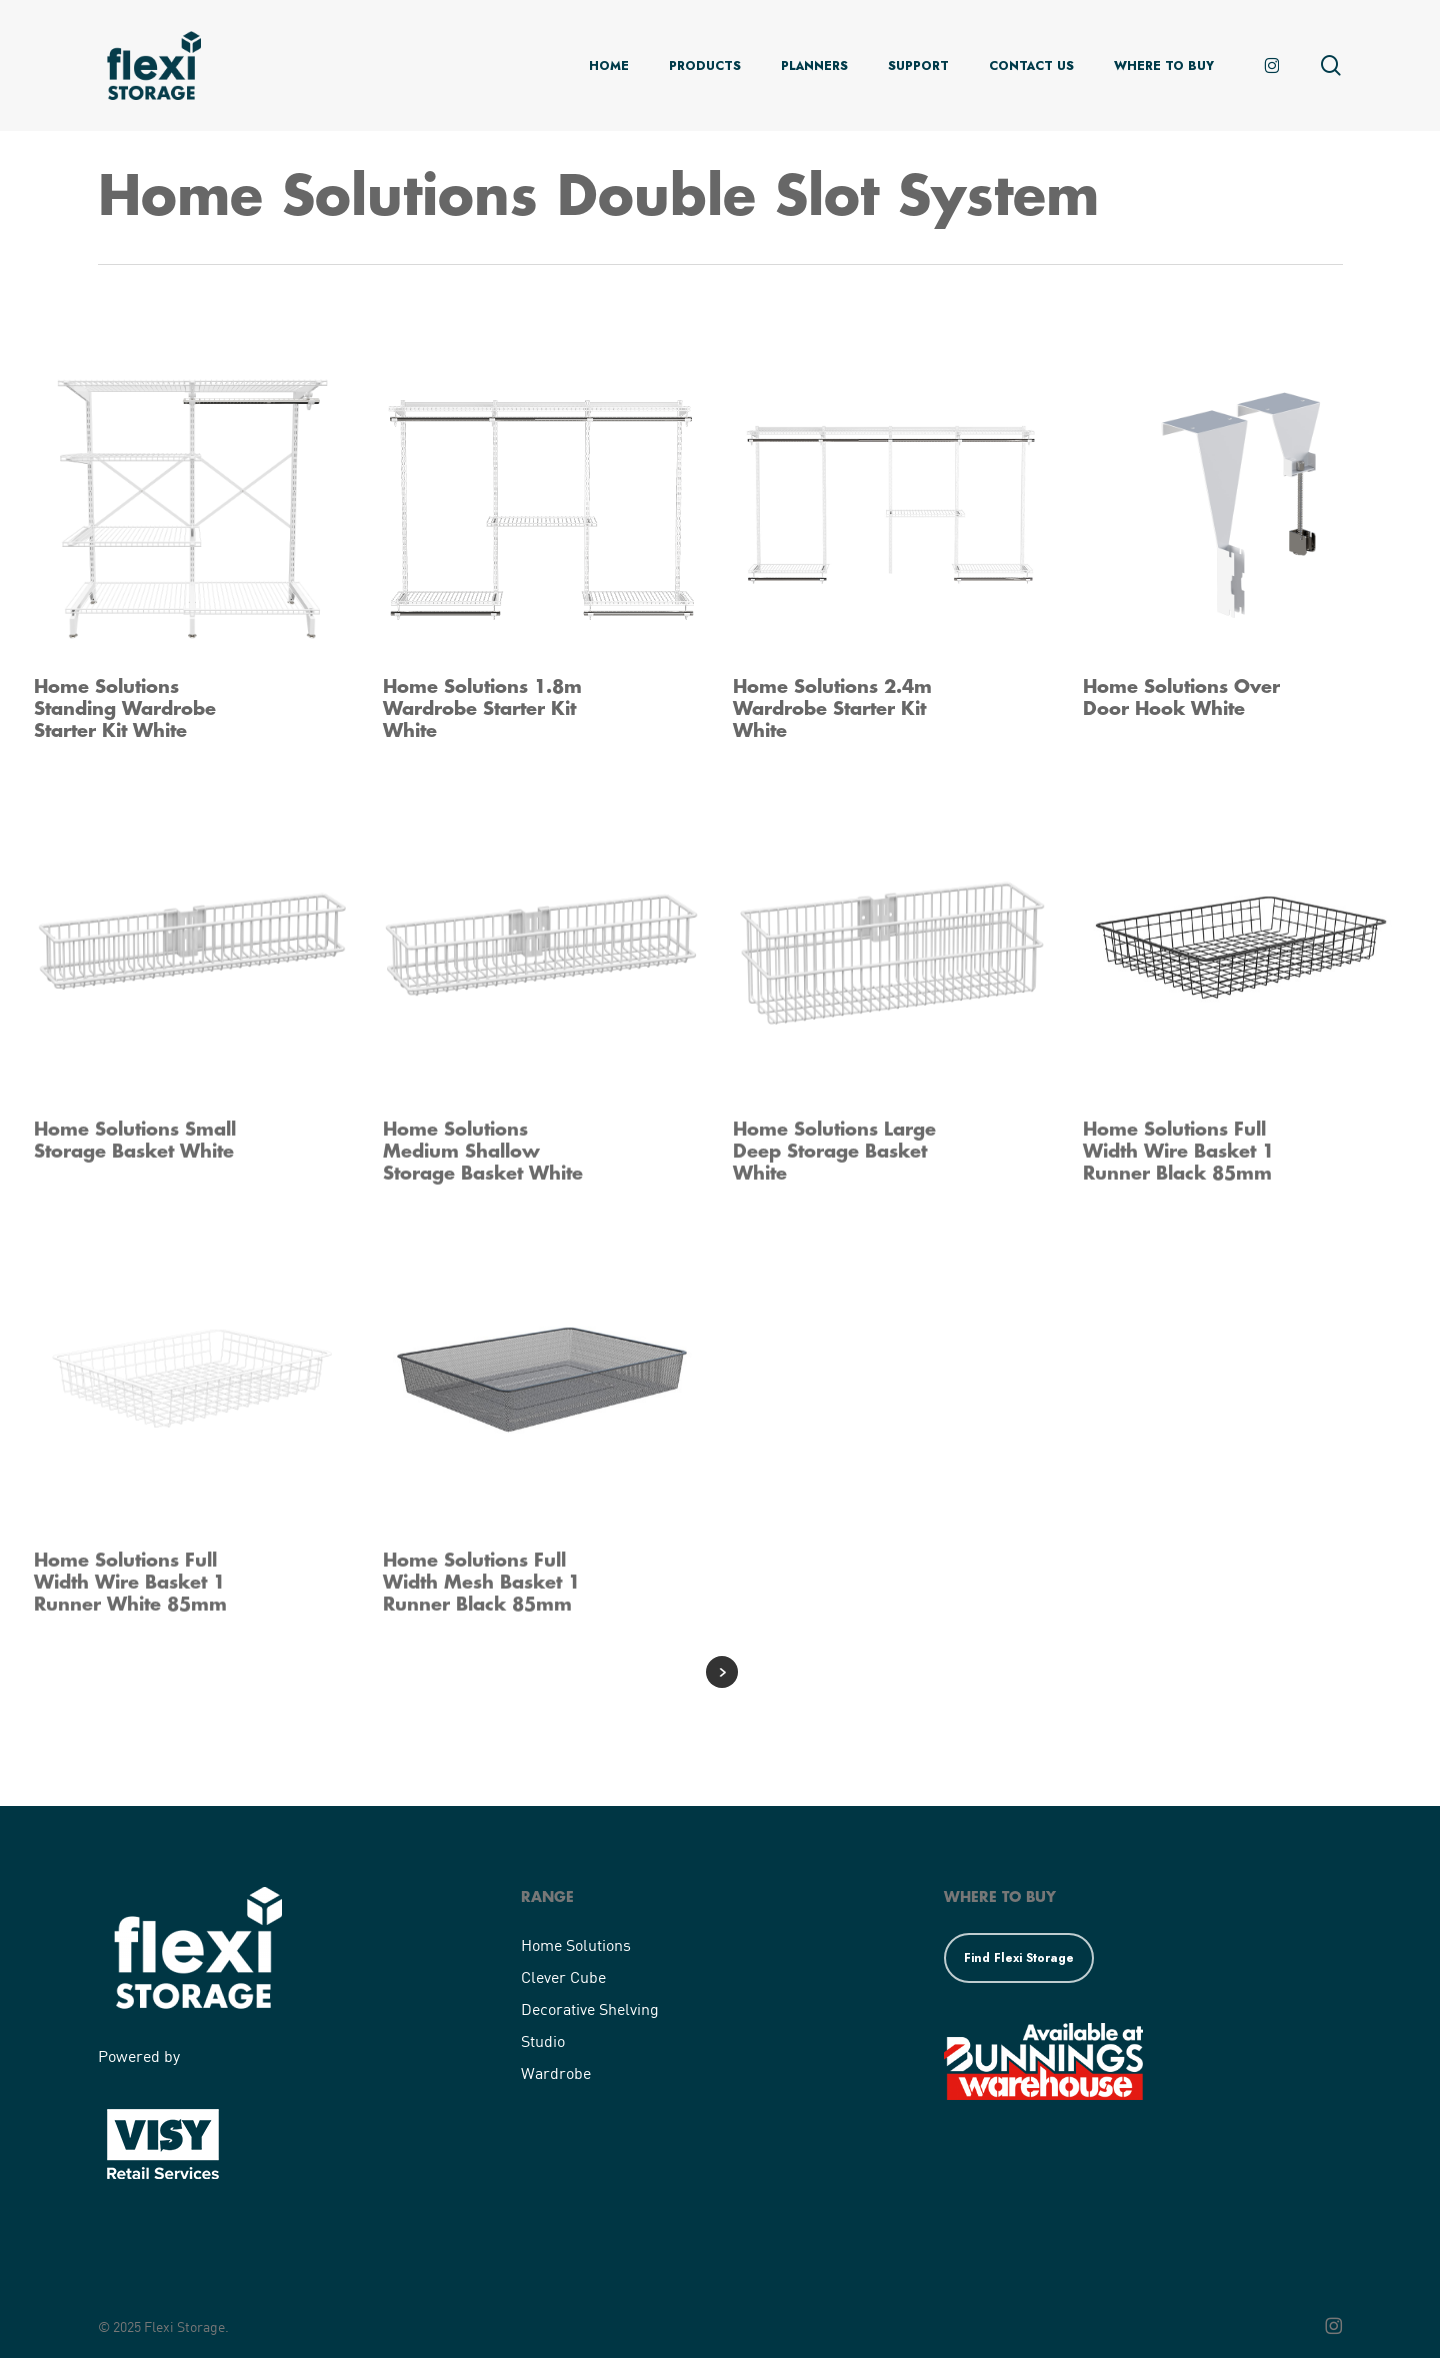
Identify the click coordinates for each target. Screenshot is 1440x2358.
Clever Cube (563, 1976)
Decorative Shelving (590, 2008)
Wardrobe (556, 2072)
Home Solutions (576, 1944)
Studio (543, 2040)
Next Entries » (722, 1672)
